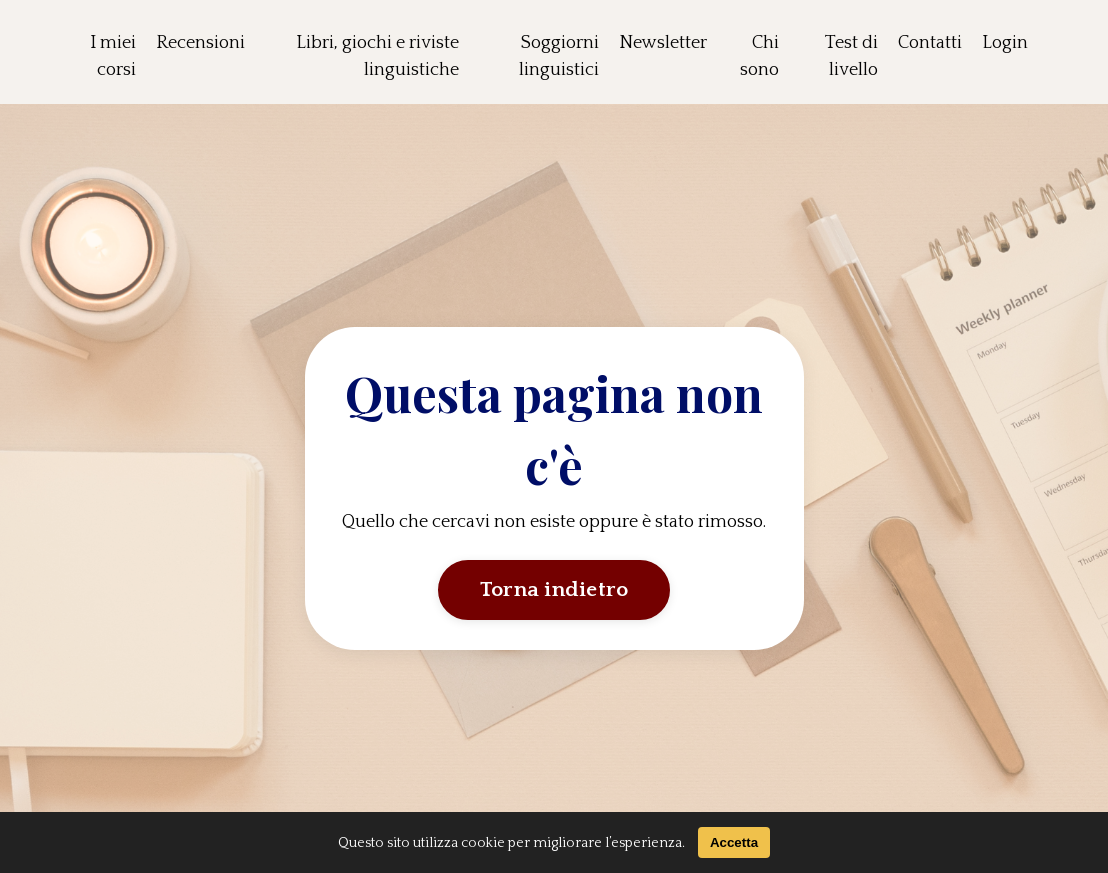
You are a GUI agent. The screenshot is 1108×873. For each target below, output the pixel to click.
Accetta (734, 842)
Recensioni (200, 43)
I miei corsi (113, 56)
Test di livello (851, 56)
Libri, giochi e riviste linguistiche (377, 56)
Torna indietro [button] (554, 590)
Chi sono (759, 56)
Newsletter (663, 43)
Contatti (930, 43)
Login (1005, 43)
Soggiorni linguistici (559, 56)
